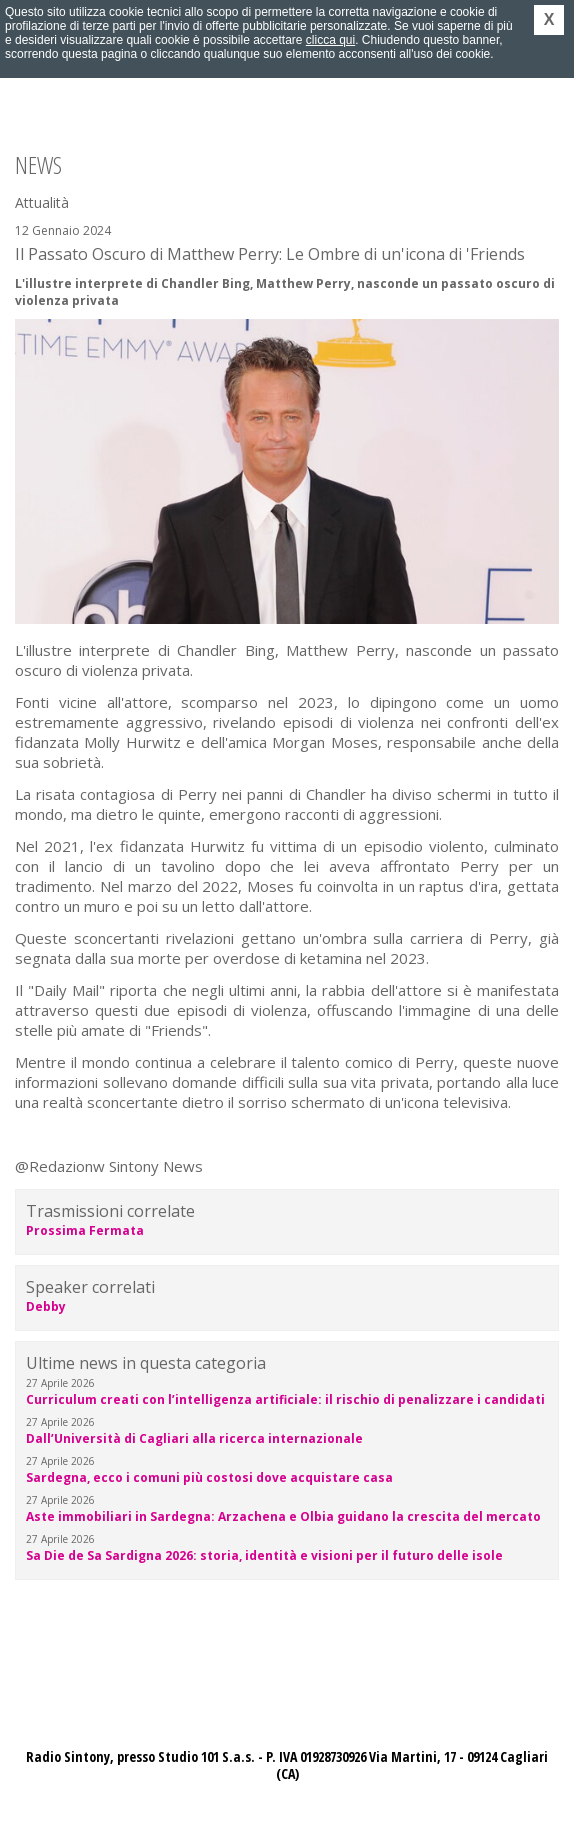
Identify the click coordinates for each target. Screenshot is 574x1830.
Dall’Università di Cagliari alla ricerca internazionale (194, 1438)
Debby (46, 1306)
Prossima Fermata (85, 1230)
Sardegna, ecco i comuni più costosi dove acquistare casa (209, 1477)
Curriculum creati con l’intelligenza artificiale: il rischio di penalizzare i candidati (285, 1399)
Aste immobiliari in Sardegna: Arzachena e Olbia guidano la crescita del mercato (283, 1516)
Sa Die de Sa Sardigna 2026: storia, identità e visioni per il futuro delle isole (264, 1555)
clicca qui (330, 40)
